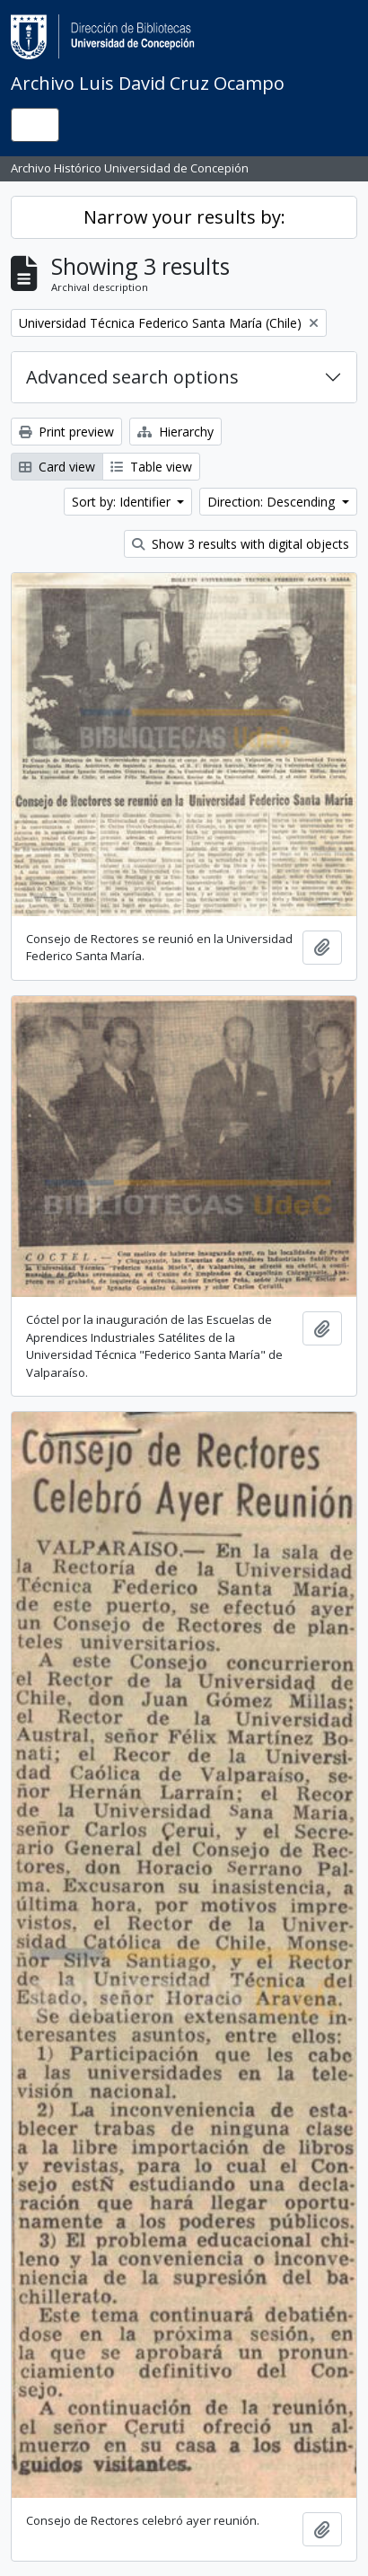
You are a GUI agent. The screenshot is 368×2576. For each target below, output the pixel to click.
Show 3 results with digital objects (240, 543)
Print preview (66, 431)
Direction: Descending (272, 501)
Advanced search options (132, 377)
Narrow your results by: (184, 217)
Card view (57, 466)
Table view (151, 466)
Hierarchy (175, 431)
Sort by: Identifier (123, 501)
